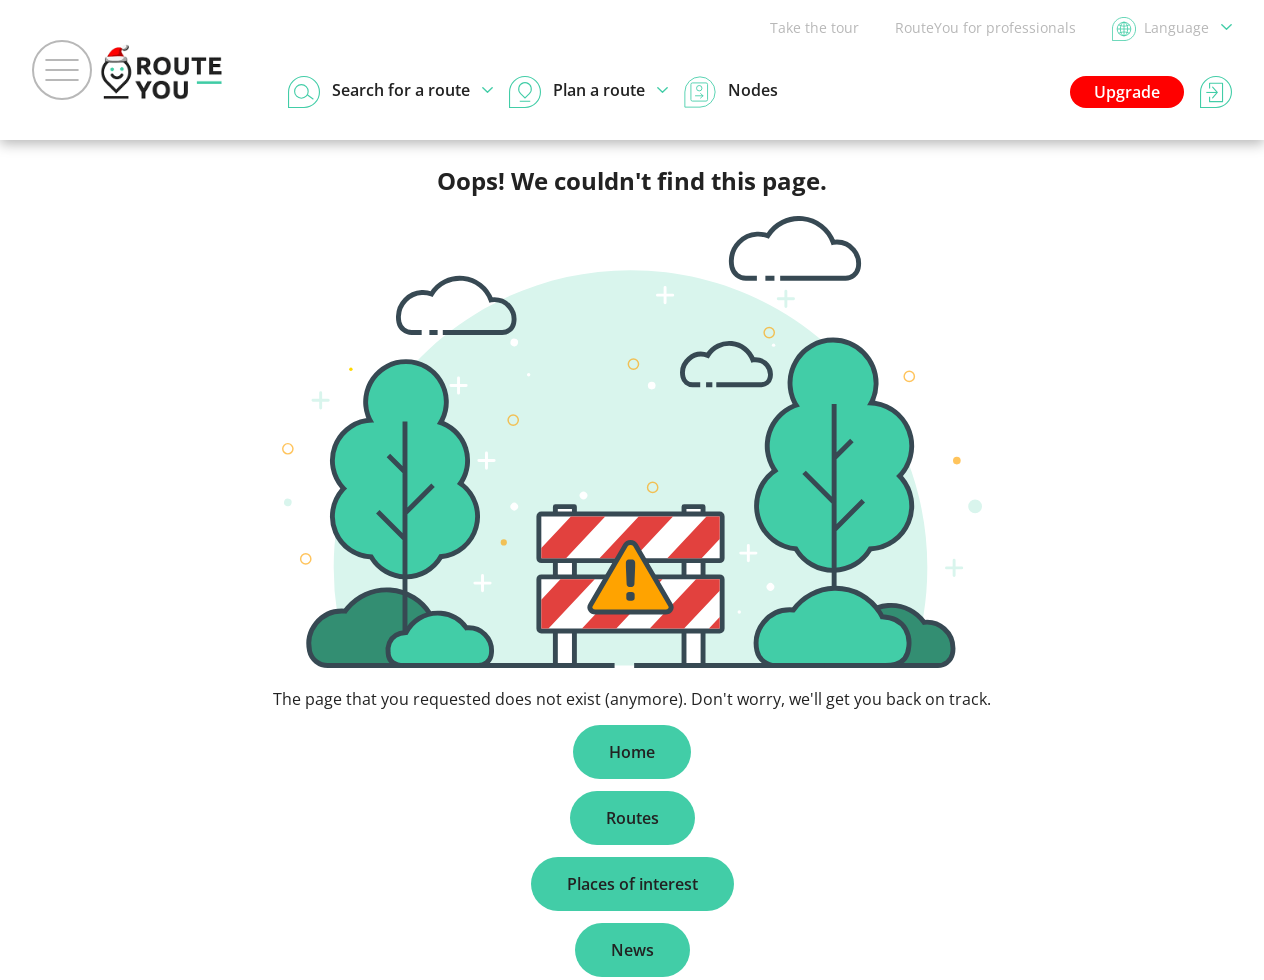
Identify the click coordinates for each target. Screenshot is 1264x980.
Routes (632, 818)
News (632, 950)
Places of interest (632, 884)
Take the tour (814, 27)
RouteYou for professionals (985, 27)
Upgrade (1127, 92)
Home (632, 752)
